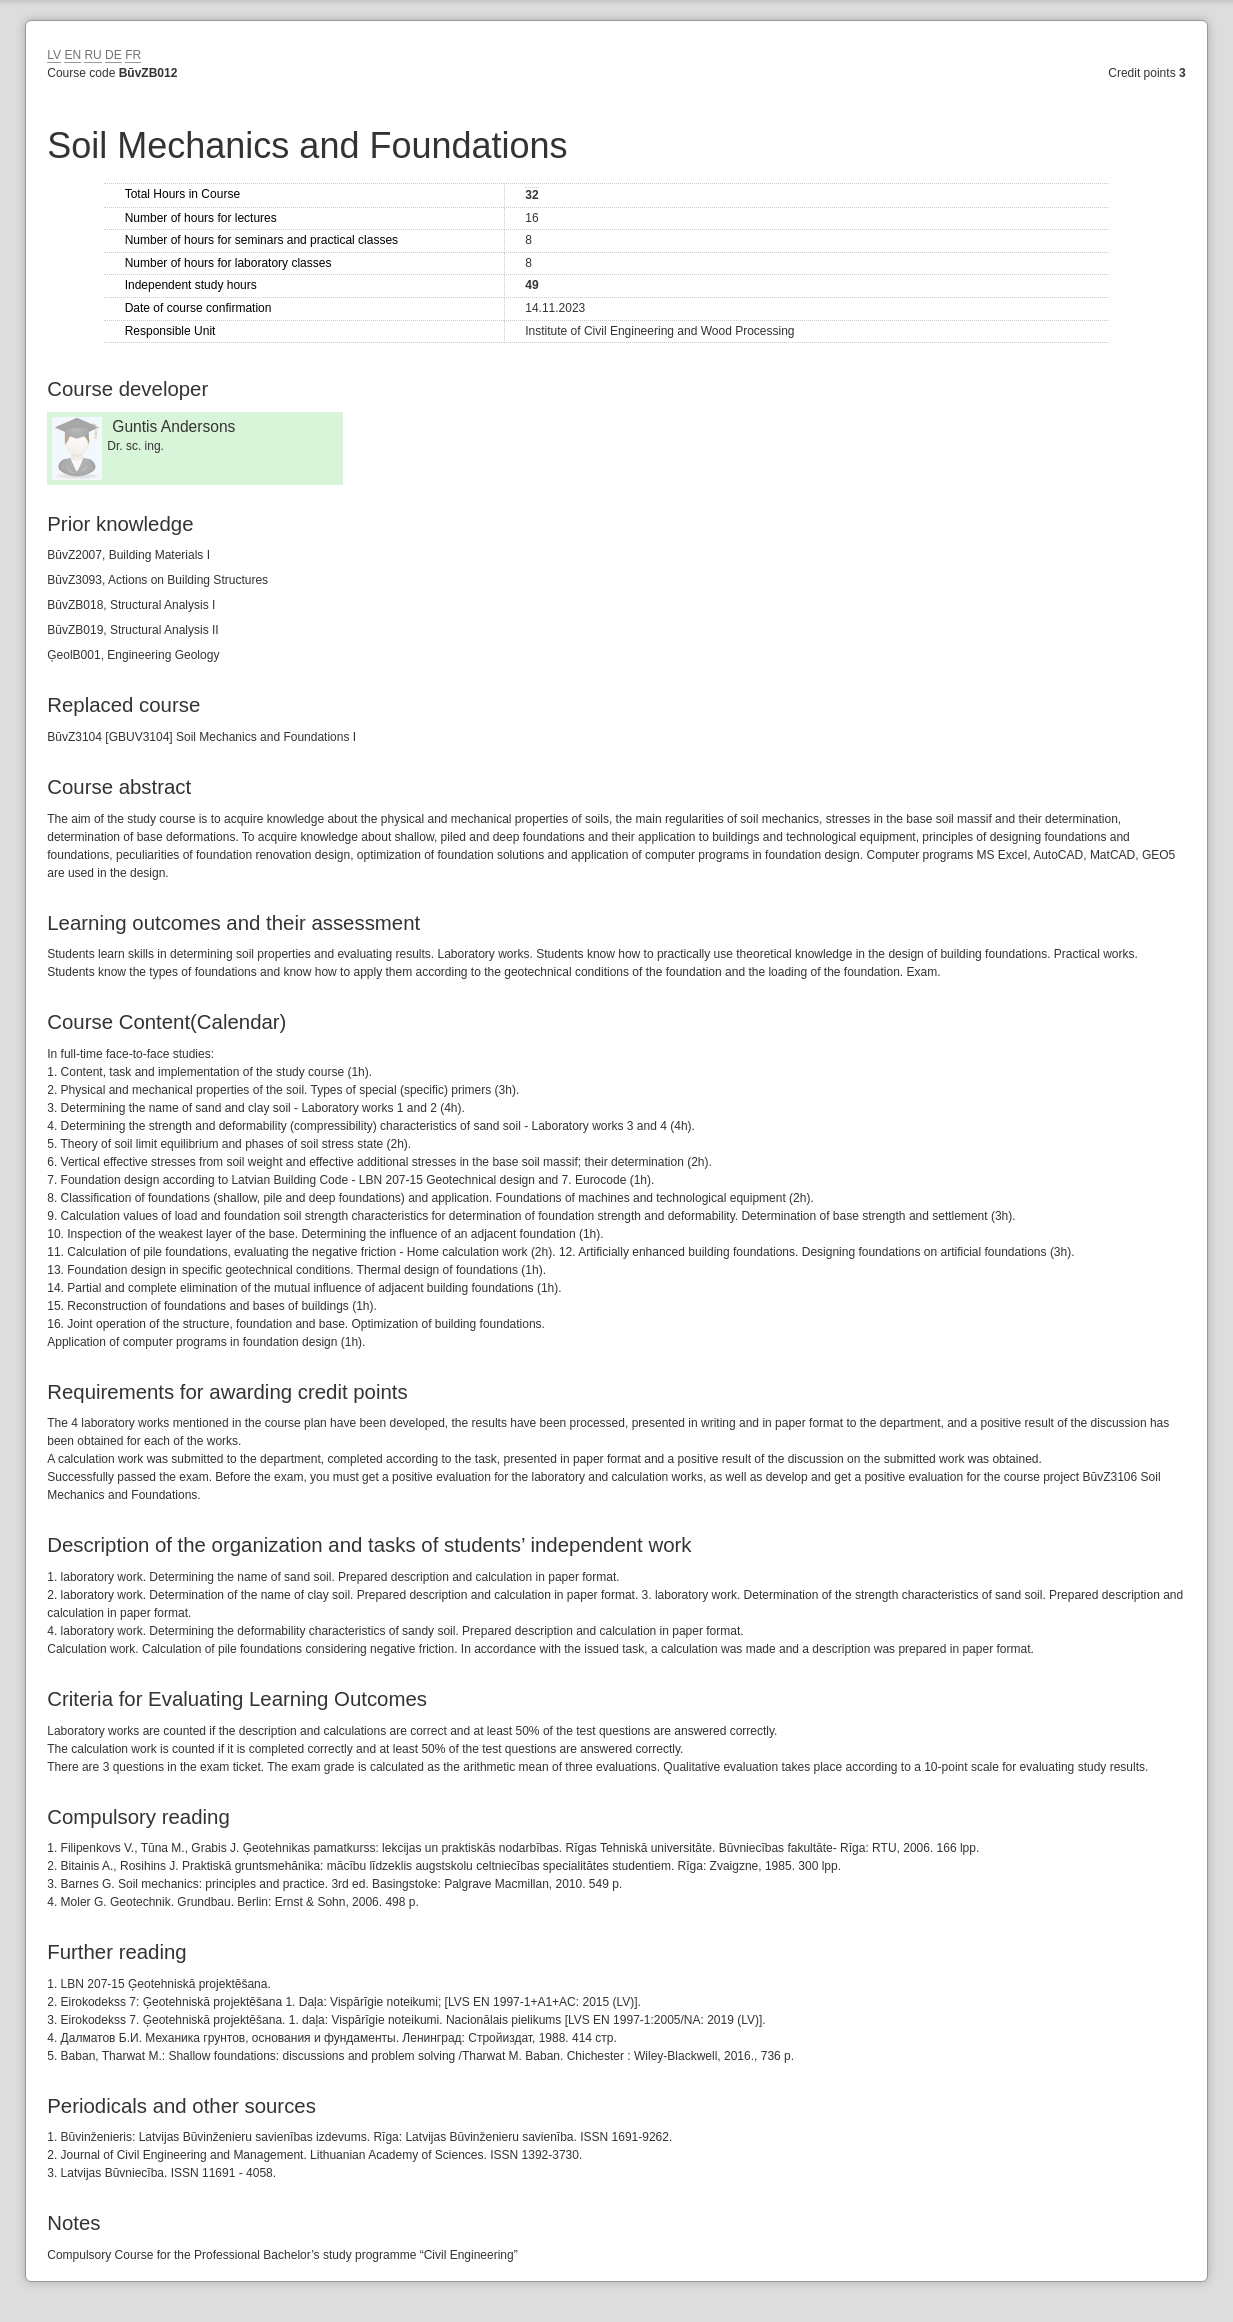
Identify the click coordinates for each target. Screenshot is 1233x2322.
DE (113, 55)
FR (133, 55)
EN (72, 55)
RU (92, 55)
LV (54, 55)
